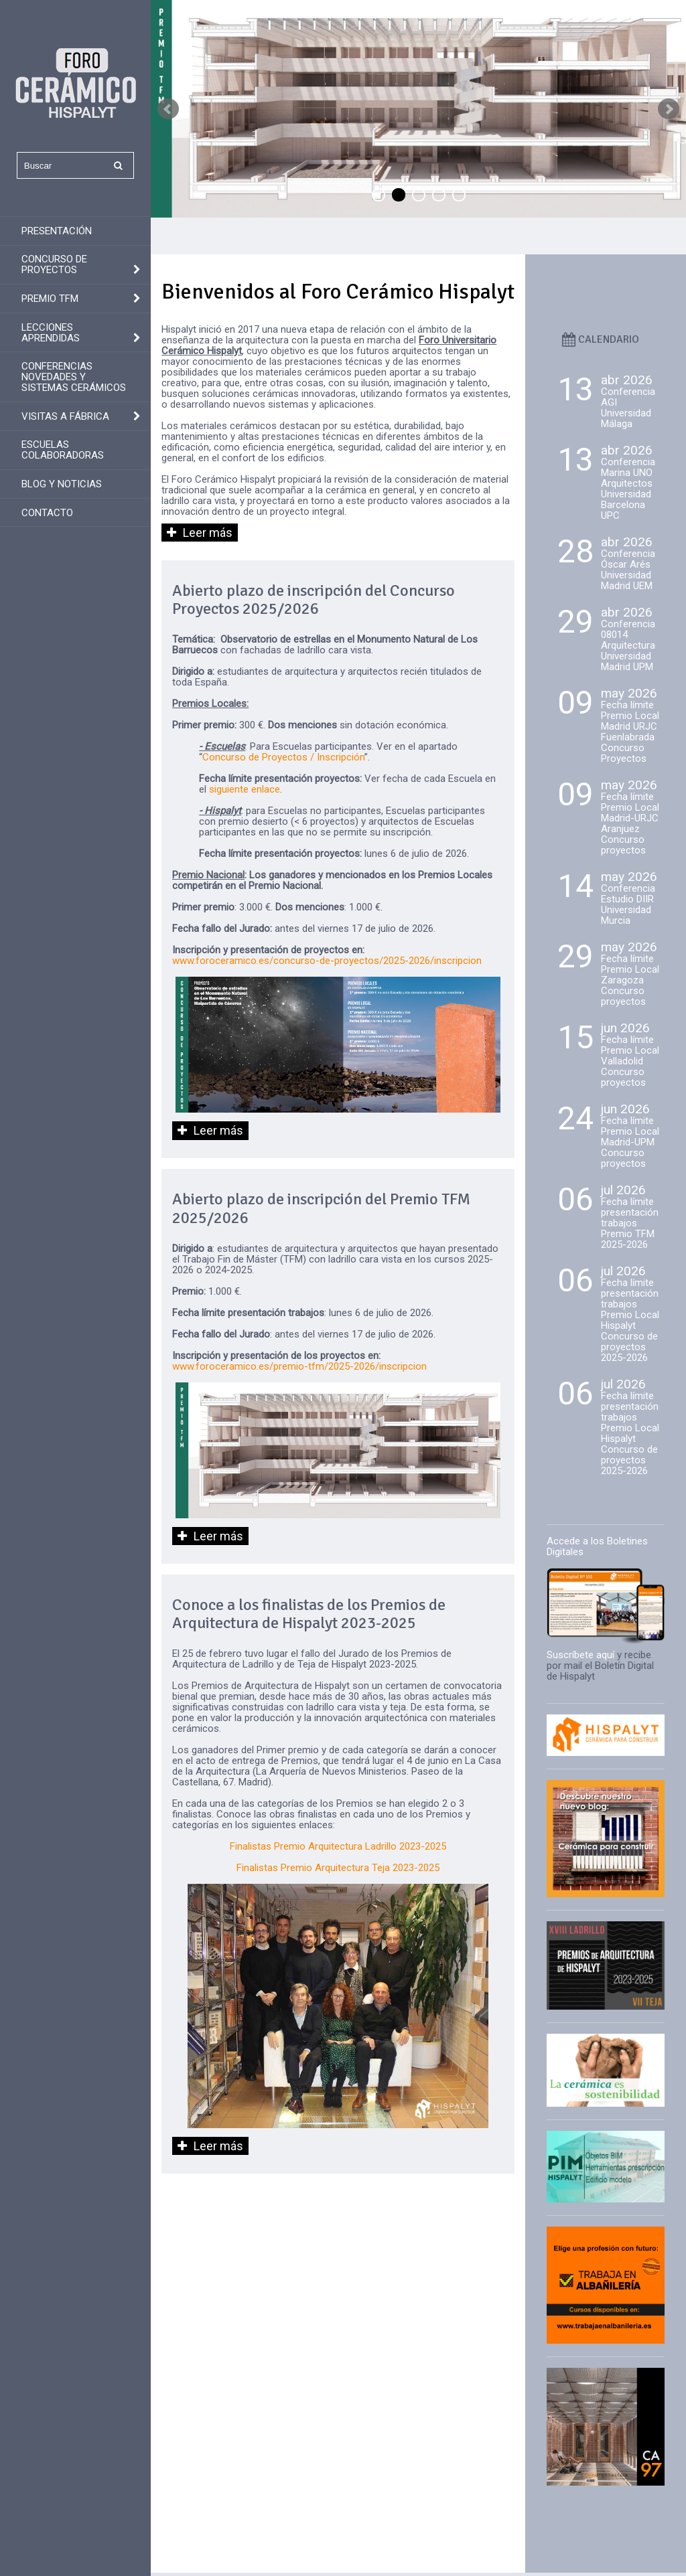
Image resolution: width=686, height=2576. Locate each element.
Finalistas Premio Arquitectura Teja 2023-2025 (337, 1868)
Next (668, 109)
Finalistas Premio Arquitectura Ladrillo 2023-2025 (338, 1846)
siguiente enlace (244, 789)
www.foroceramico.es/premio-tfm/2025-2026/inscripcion (299, 1366)
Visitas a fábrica (65, 416)
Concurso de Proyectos (54, 264)
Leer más (207, 533)
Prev (168, 109)
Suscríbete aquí (580, 1655)
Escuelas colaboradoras (62, 449)
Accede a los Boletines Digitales (597, 1546)
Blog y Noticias (61, 484)
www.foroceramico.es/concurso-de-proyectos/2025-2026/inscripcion (327, 961)
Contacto (47, 513)
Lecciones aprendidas (50, 332)
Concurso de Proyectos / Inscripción (283, 757)
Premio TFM (49, 299)
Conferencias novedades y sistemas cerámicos (73, 377)
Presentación (56, 231)
